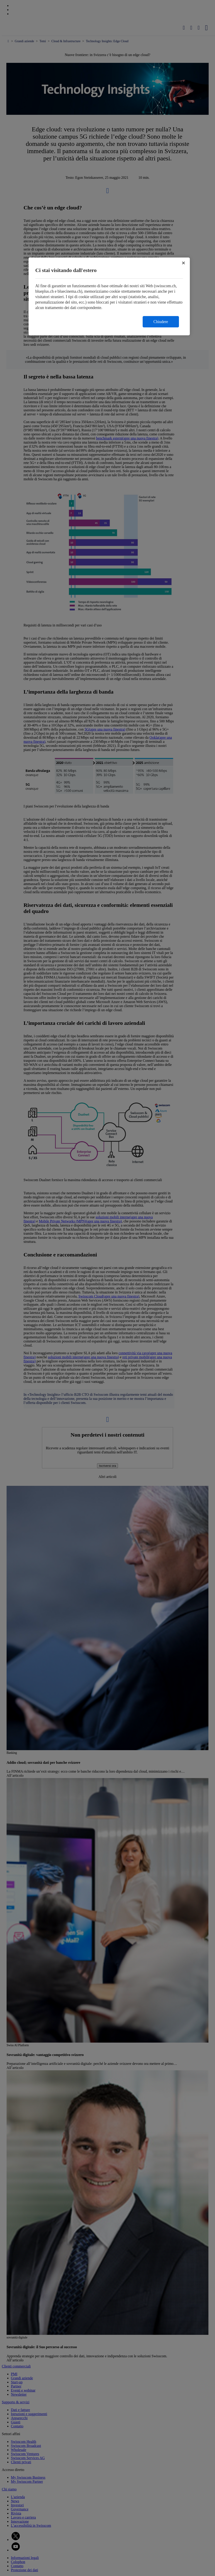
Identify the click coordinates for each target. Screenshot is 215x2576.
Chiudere (161, 321)
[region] (109, 296)
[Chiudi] (183, 263)
